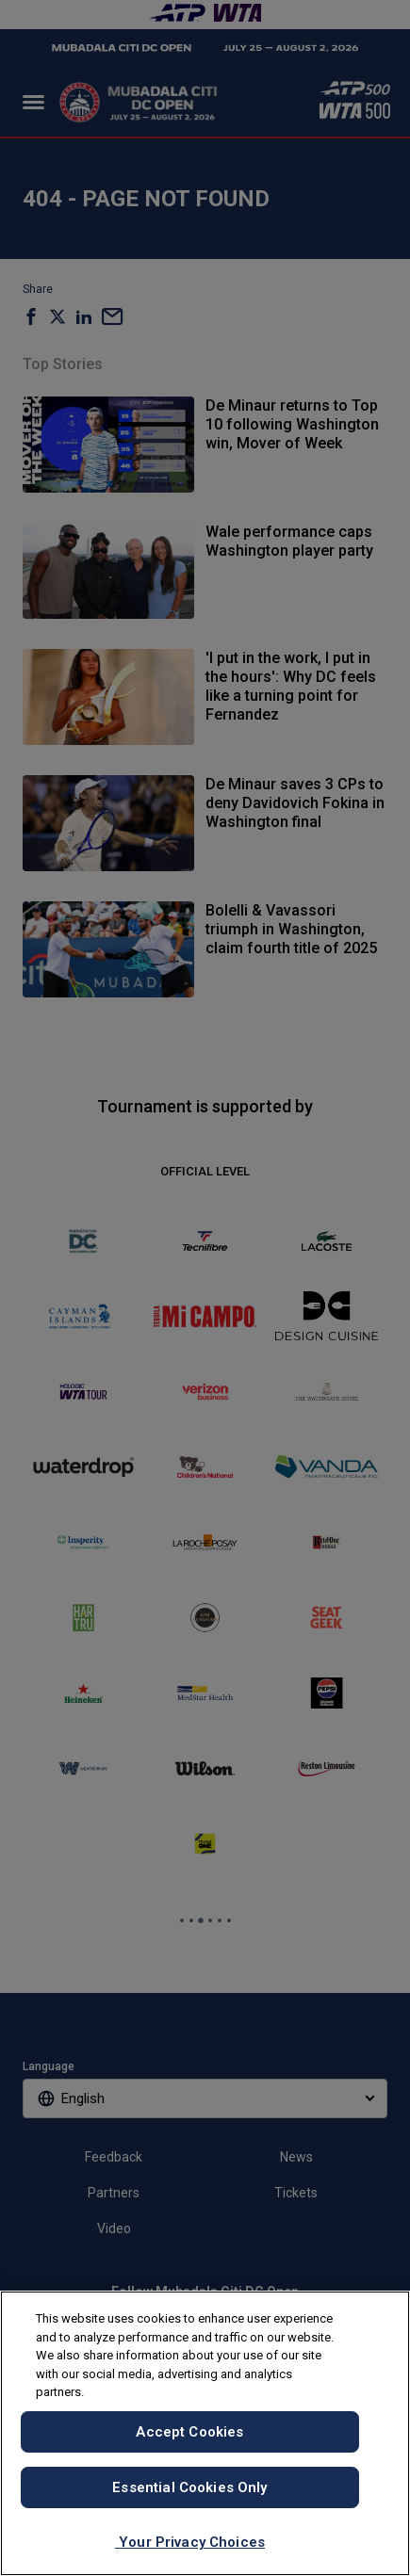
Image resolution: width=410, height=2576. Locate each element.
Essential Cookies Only (189, 2487)
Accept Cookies (189, 2431)
